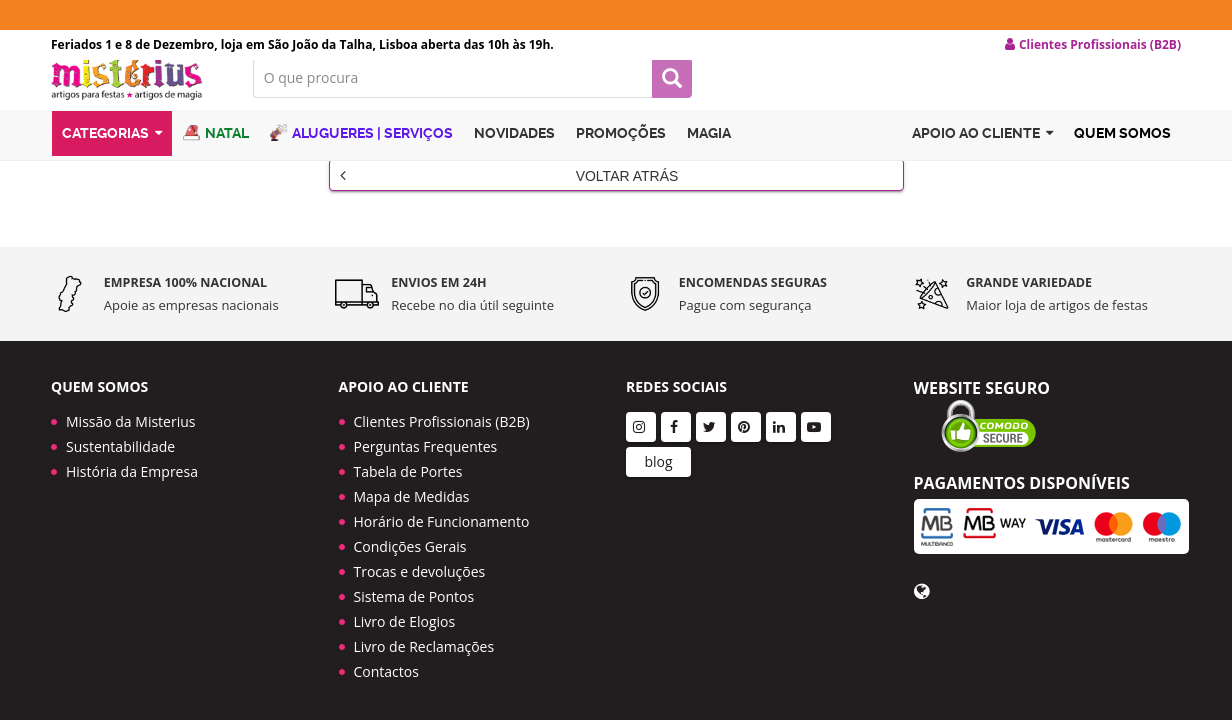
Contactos (386, 661)
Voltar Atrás (509, 191)
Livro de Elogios (405, 611)
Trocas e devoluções (420, 561)
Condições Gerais (410, 536)
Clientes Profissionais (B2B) (442, 411)
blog (658, 451)
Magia (709, 153)
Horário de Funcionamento (442, 511)
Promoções (621, 153)
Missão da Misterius (130, 411)
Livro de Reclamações (424, 636)
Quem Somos (1122, 153)
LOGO (137, 95)
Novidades (514, 153)
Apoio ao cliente (982, 153)
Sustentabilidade (120, 436)
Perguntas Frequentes (426, 436)
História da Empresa (132, 461)
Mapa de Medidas (412, 486)
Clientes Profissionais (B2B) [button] (1093, 45)
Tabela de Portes (408, 461)
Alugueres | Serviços (361, 152)
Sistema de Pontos (414, 586)
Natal (216, 152)
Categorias (112, 153)
